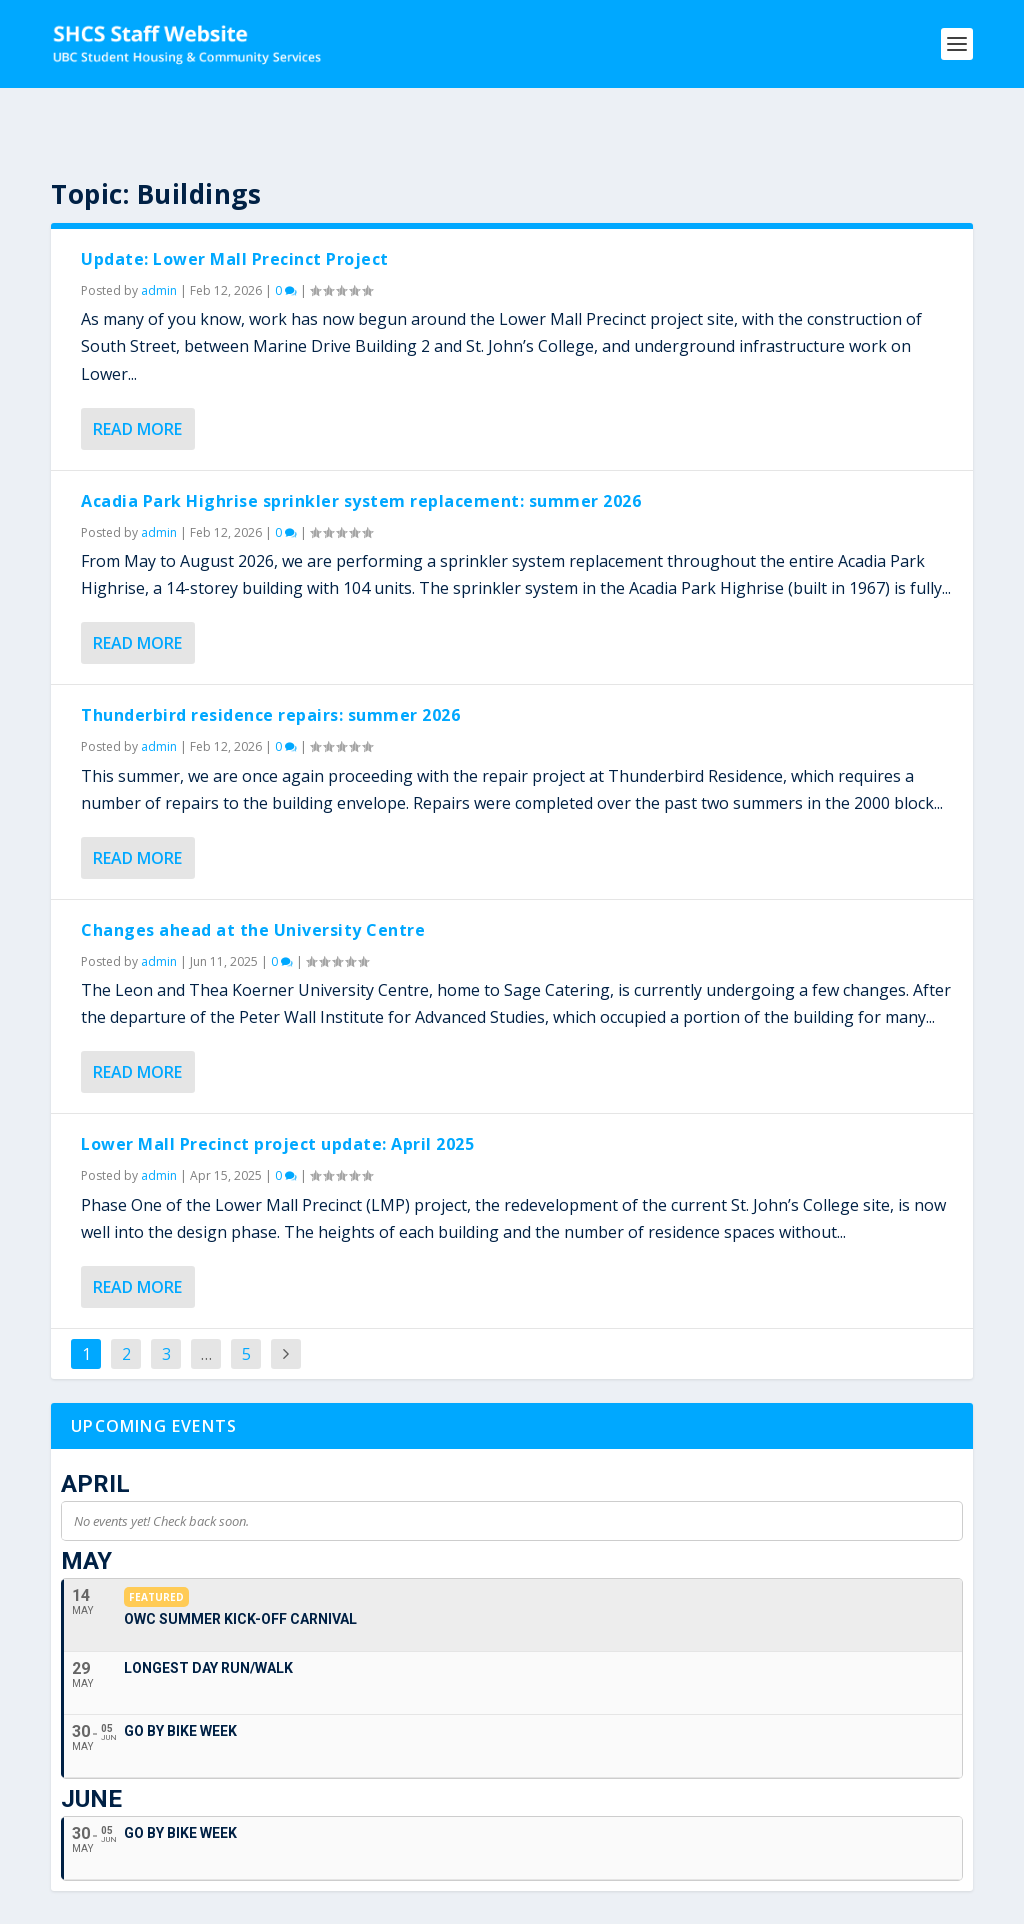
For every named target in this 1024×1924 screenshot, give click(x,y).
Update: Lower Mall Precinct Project (235, 205)
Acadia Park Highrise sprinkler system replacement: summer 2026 (361, 447)
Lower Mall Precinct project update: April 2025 (277, 1090)
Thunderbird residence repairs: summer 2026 (270, 661)
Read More (137, 375)
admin (159, 236)
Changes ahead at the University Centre (253, 876)
